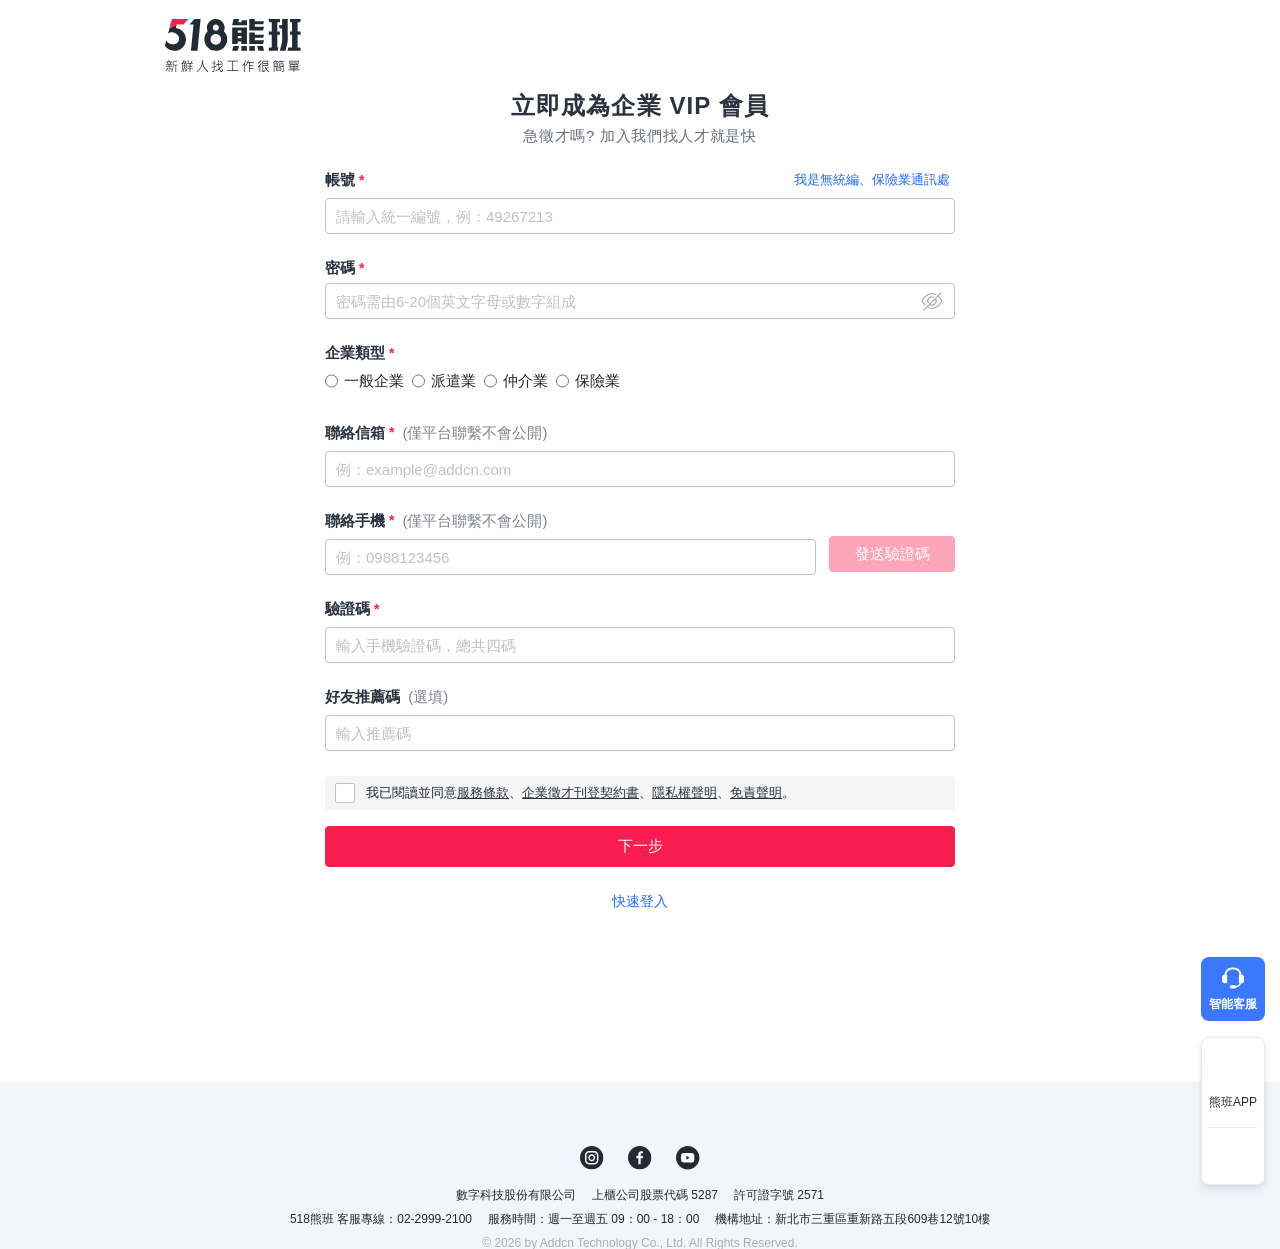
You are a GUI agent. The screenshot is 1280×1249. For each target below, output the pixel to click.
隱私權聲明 (684, 792)
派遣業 (453, 380)
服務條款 (483, 792)
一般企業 (374, 380)
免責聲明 (756, 792)
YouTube (688, 1158)
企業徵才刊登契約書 (580, 792)
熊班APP (1233, 1102)
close (932, 301)
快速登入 (640, 901)
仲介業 (525, 380)
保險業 (597, 380)
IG (592, 1158)
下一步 (640, 845)
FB (640, 1158)
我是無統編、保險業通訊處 (872, 179)
